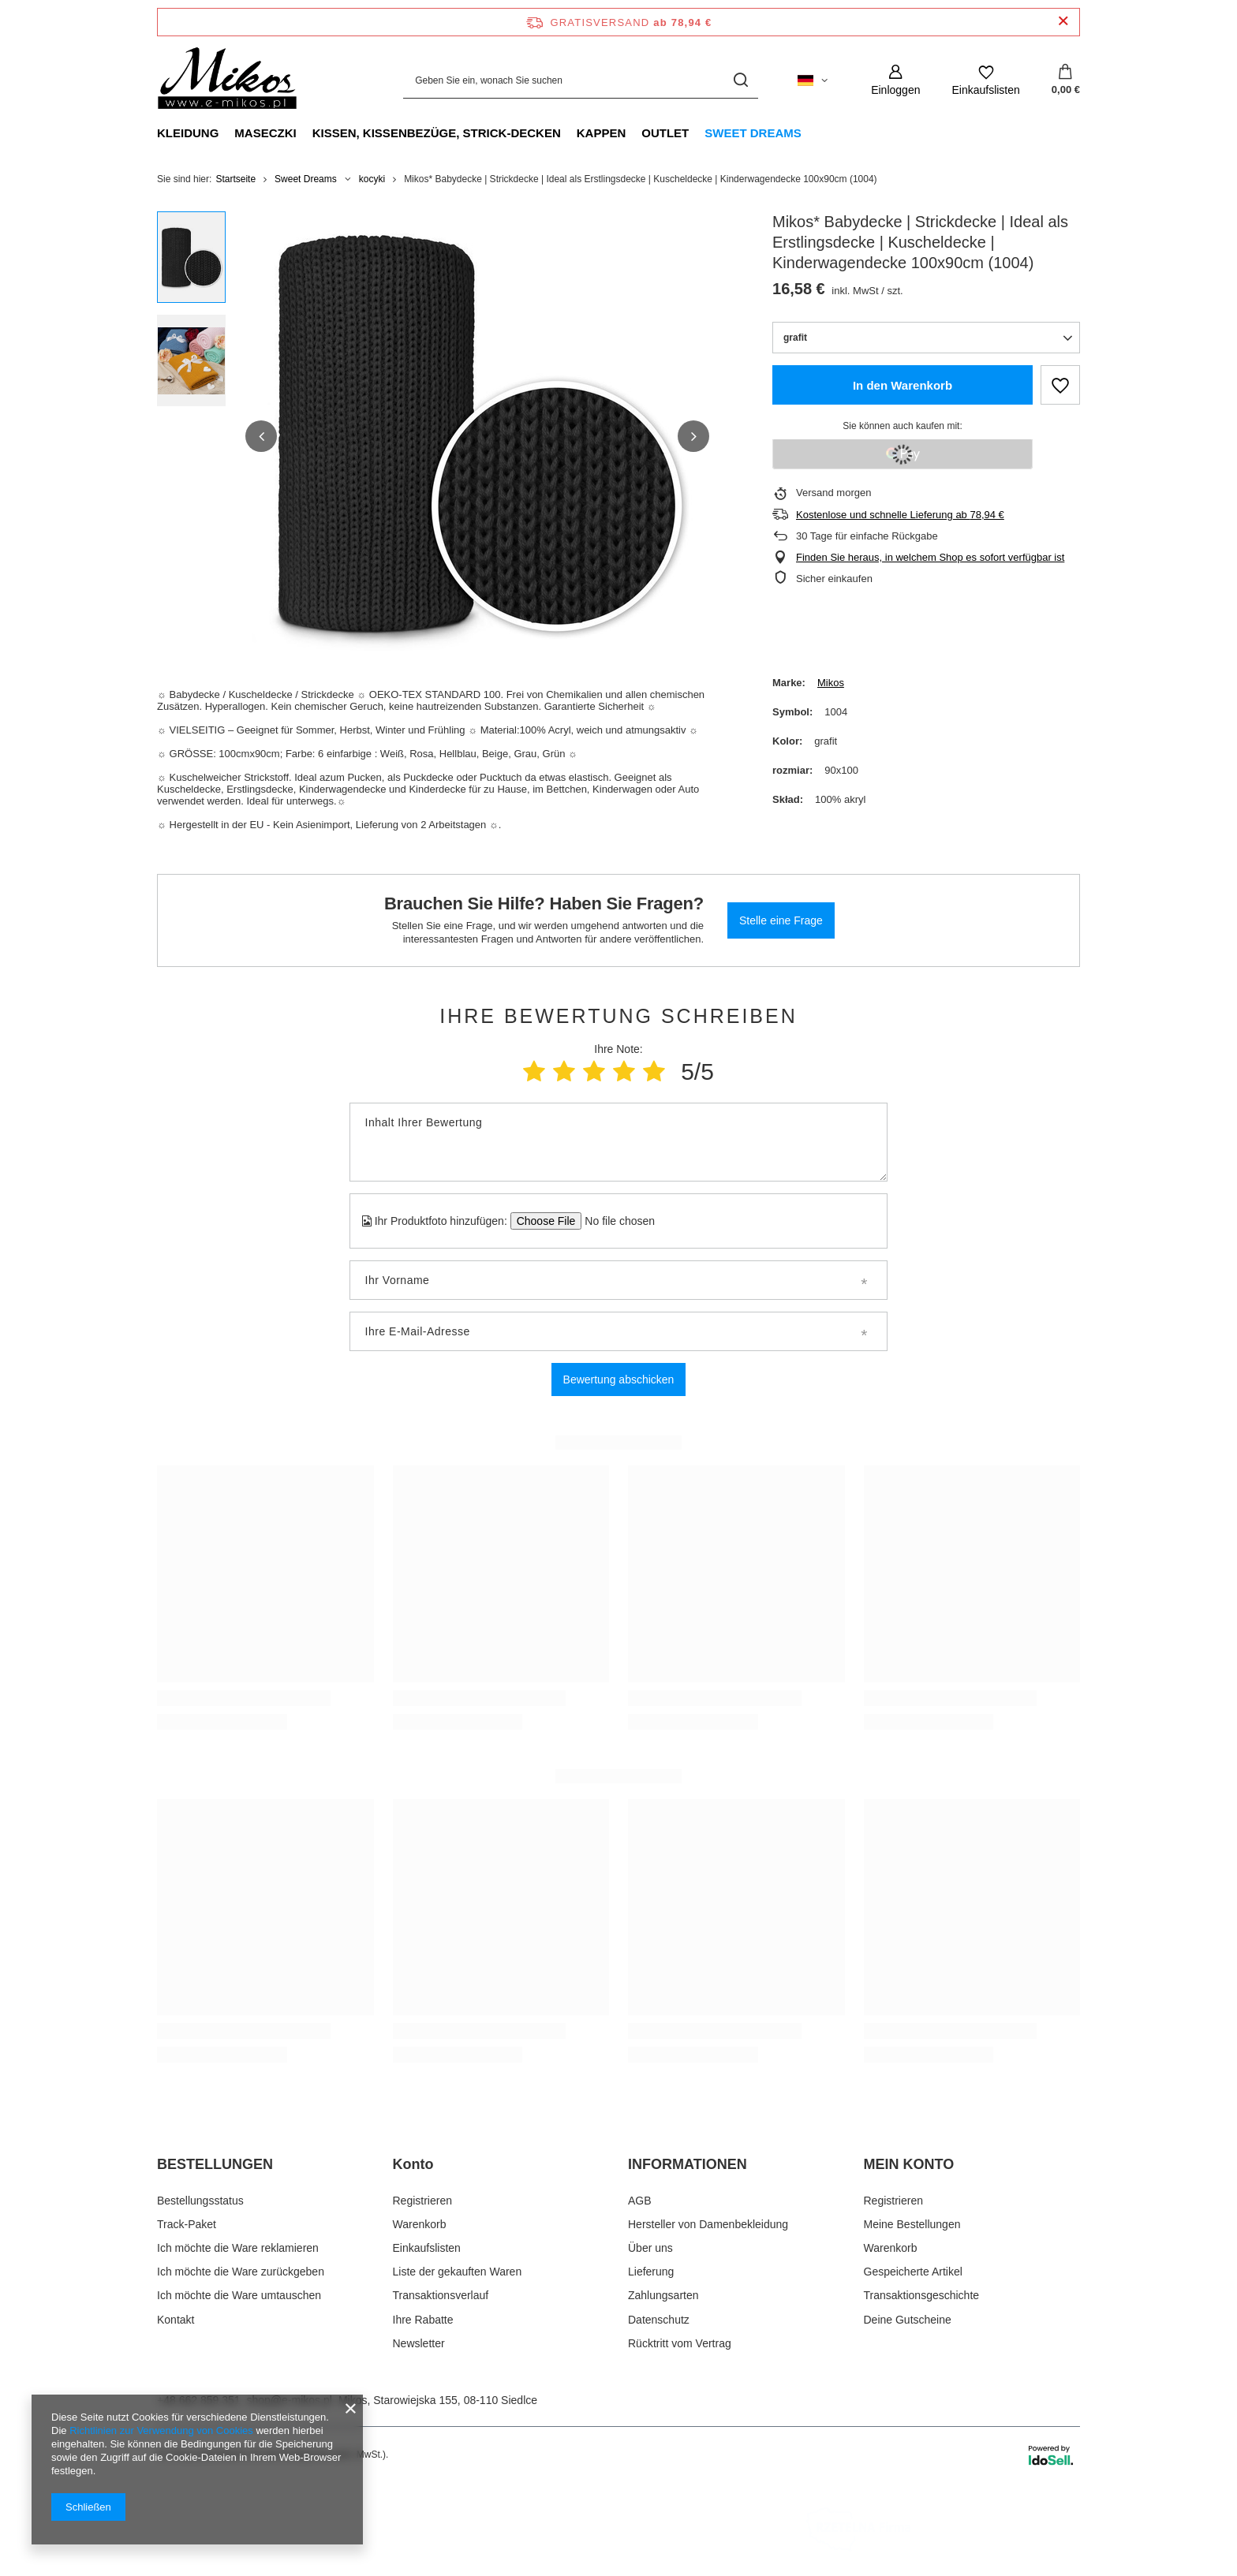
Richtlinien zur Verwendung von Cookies (161, 2430)
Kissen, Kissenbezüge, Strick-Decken (436, 133)
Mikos (830, 683)
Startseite (235, 179)
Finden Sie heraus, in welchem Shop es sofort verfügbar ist (930, 557)
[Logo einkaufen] (227, 80)
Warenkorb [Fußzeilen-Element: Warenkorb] (420, 2224)
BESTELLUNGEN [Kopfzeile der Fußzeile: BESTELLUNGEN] (215, 2164)
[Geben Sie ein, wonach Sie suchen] (580, 80)
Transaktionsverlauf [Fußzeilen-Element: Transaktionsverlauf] (441, 2295)
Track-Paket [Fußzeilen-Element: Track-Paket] (186, 2224)
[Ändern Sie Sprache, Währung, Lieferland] (813, 80)
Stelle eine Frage (781, 920)
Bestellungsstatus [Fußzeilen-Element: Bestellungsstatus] (200, 2200)
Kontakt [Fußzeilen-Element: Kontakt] (175, 2319)
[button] (261, 436)
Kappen (601, 133)
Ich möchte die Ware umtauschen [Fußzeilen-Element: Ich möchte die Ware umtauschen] (239, 2295)
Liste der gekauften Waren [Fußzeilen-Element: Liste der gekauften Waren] (457, 2271)
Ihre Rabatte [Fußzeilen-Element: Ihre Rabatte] (423, 2319)
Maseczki (265, 133)
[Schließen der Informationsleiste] (1063, 22)
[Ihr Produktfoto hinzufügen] (614, 1221)
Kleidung (188, 133)
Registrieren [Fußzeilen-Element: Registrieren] (422, 2200)
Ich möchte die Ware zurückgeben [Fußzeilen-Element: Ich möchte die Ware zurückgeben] (240, 2271)
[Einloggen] (895, 80)
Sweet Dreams (753, 133)
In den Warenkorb (902, 385)
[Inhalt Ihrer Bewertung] (618, 1142)
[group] (477, 436)
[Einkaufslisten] (985, 80)
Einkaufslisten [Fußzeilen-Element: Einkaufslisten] (427, 2248)
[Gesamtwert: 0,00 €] (1066, 80)
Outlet (665, 133)
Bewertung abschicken (619, 1379)
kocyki (372, 179)
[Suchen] (740, 80)
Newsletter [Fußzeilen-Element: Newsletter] (419, 2343)
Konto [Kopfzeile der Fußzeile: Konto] (413, 2164)
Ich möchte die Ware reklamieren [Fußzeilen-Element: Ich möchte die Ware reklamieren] (238, 2248)
